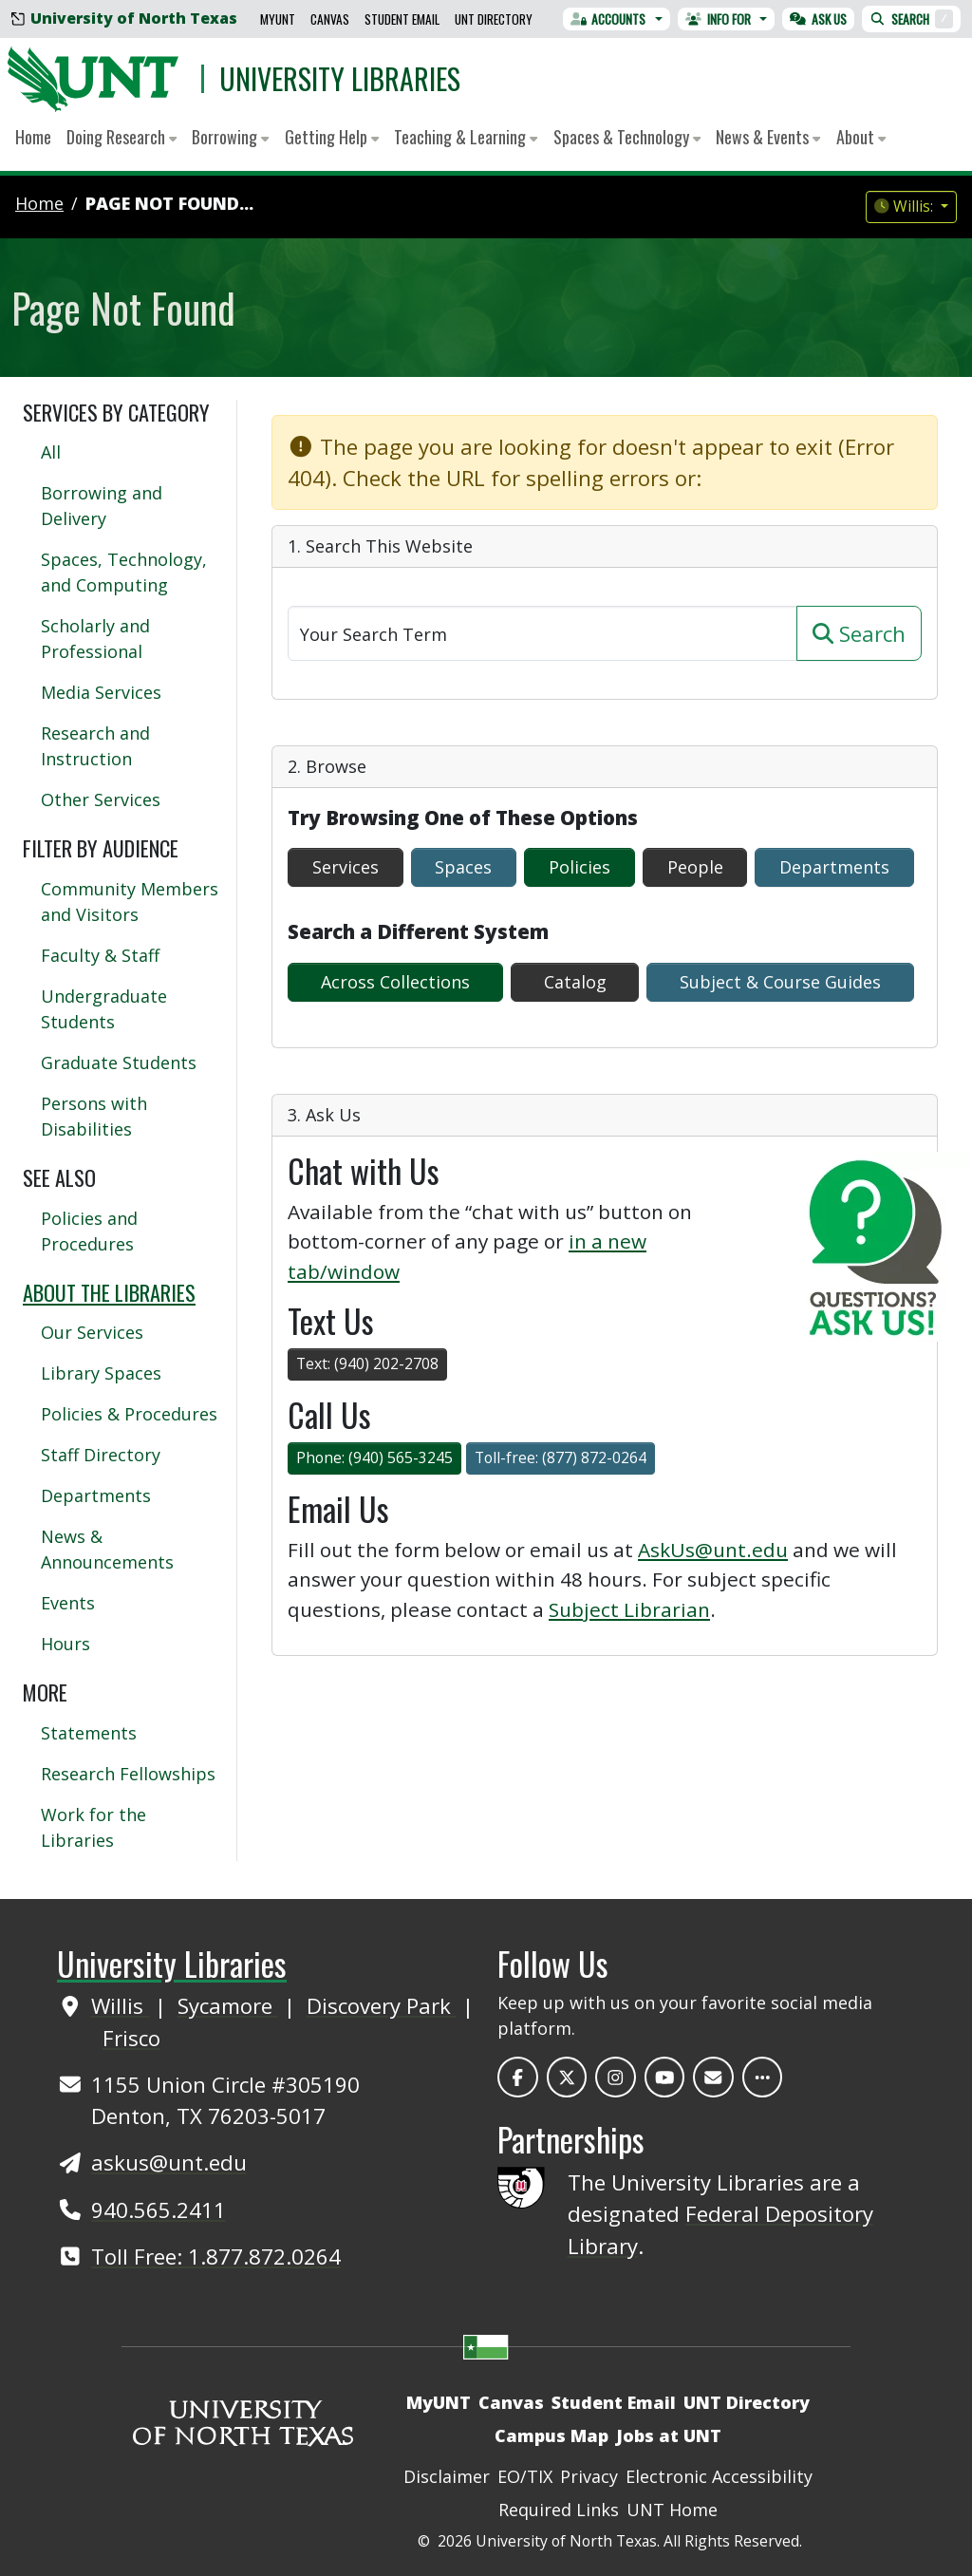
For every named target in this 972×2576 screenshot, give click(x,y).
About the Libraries (109, 1292)
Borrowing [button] (230, 136)
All (51, 452)
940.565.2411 (158, 2209)
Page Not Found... (169, 203)
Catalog (575, 981)
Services (345, 867)
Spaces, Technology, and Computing (124, 572)
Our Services (92, 1332)
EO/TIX (524, 2476)
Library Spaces (101, 1373)
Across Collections (395, 981)
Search (911, 18)
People (695, 867)
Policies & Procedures (129, 1413)
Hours (65, 1643)
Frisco (131, 2037)
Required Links (558, 2509)
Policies (579, 867)
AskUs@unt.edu (713, 1549)
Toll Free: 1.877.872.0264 (216, 2256)
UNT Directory (494, 18)
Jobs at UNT (668, 2435)
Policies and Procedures (89, 1231)
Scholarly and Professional (95, 638)
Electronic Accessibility (719, 2476)
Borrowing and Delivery (101, 505)
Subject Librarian (629, 1609)
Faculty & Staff (100, 955)
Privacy (589, 2476)
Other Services (100, 799)
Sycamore (228, 2005)
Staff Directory (100, 1454)
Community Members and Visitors (129, 901)
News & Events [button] (768, 136)
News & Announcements (107, 1549)
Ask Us (818, 18)
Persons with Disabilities (94, 1116)
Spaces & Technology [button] (627, 136)
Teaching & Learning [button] (465, 136)
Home (33, 136)
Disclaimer (446, 2476)
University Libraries (339, 78)
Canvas (329, 18)
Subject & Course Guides (780, 981)
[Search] (542, 633)
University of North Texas (124, 18)
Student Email (401, 18)
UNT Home (672, 2509)
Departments (834, 867)
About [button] (861, 136)
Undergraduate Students (104, 1009)
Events (68, 1602)
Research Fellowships (128, 1773)
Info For (718, 18)
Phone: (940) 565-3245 (374, 1457)
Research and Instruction (95, 746)
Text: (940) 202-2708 (367, 1363)
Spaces (463, 867)
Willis (120, 2005)
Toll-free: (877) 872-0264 (560, 1457)
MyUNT (277, 18)
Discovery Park (382, 2005)
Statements (89, 1732)
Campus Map (551, 2435)
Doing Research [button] (121, 136)
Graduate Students (118, 1062)
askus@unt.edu (169, 2162)
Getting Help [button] (332, 136)
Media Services (101, 692)
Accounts (608, 18)
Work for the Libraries (93, 1827)
